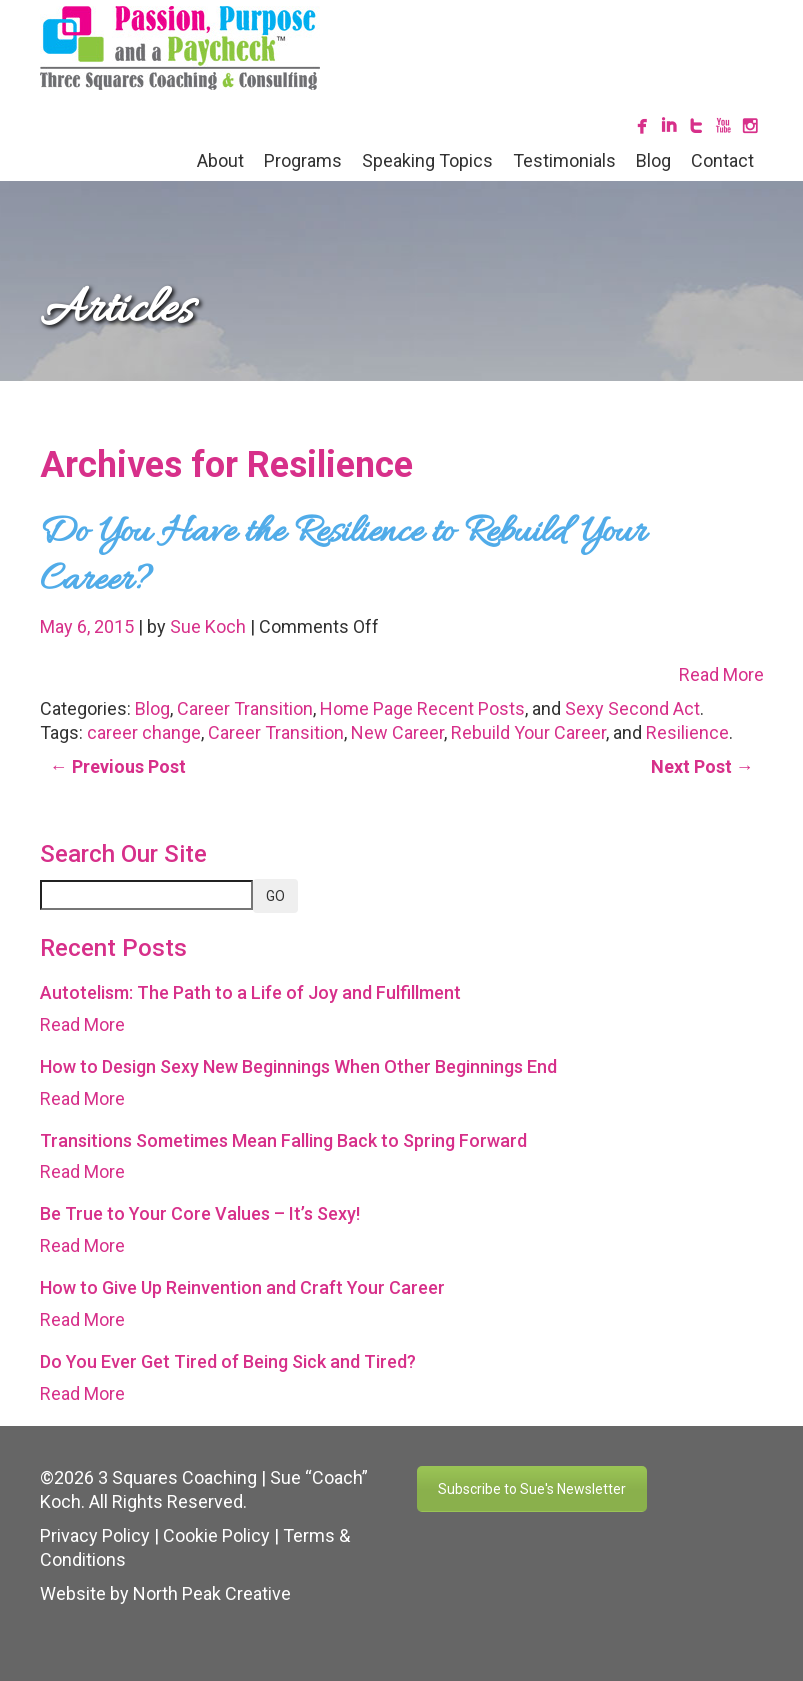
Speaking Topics (427, 160)
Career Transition (245, 708)
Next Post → (702, 766)
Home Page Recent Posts (422, 708)
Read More (721, 674)
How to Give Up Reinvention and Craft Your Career (242, 1287)
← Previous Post (118, 766)
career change (144, 732)
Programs (303, 160)
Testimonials (564, 160)
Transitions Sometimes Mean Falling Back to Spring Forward (283, 1140)
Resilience (687, 732)
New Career (397, 732)
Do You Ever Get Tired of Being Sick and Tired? (228, 1361)
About (220, 160)
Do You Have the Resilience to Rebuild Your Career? (343, 557)
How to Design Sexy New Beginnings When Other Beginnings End (298, 1066)
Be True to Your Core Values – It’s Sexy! (200, 1213)
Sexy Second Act (632, 708)
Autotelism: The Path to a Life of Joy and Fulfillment (250, 992)
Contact (722, 160)
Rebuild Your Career (528, 732)
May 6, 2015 (89, 626)
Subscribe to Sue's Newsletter (532, 1489)
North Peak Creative (212, 1593)
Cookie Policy (216, 1535)
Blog (653, 160)
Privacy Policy (95, 1535)
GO (275, 896)
